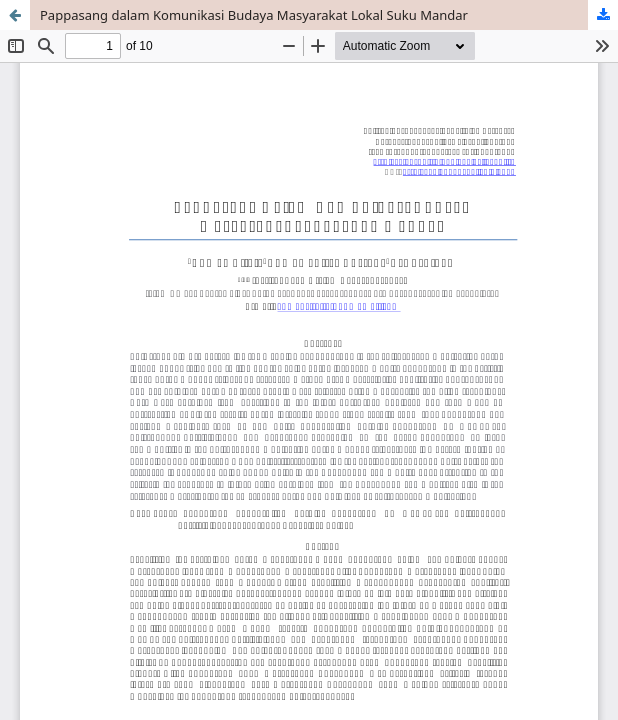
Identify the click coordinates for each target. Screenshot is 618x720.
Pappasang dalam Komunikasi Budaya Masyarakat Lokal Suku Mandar (254, 15)
